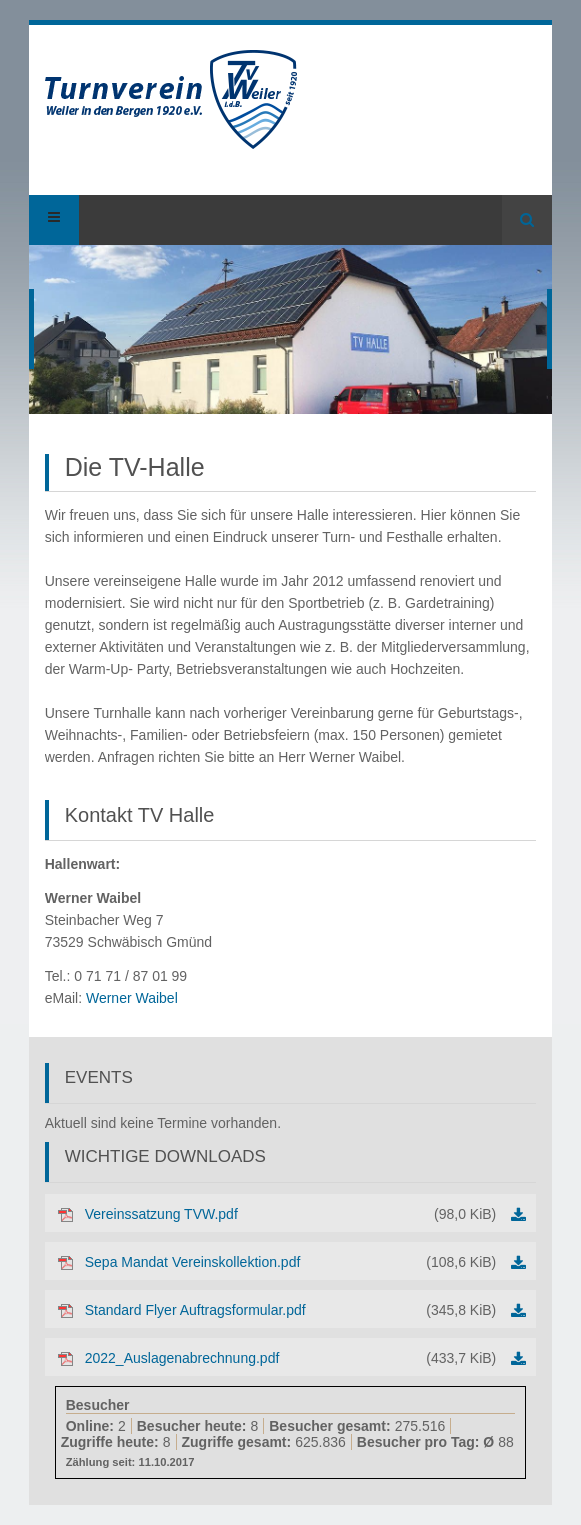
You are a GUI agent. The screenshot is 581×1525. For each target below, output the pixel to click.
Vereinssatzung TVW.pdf (291, 1214)
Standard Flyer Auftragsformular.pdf (291, 1310)
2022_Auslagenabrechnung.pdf (291, 1358)
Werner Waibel (132, 998)
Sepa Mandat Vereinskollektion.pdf (291, 1262)
